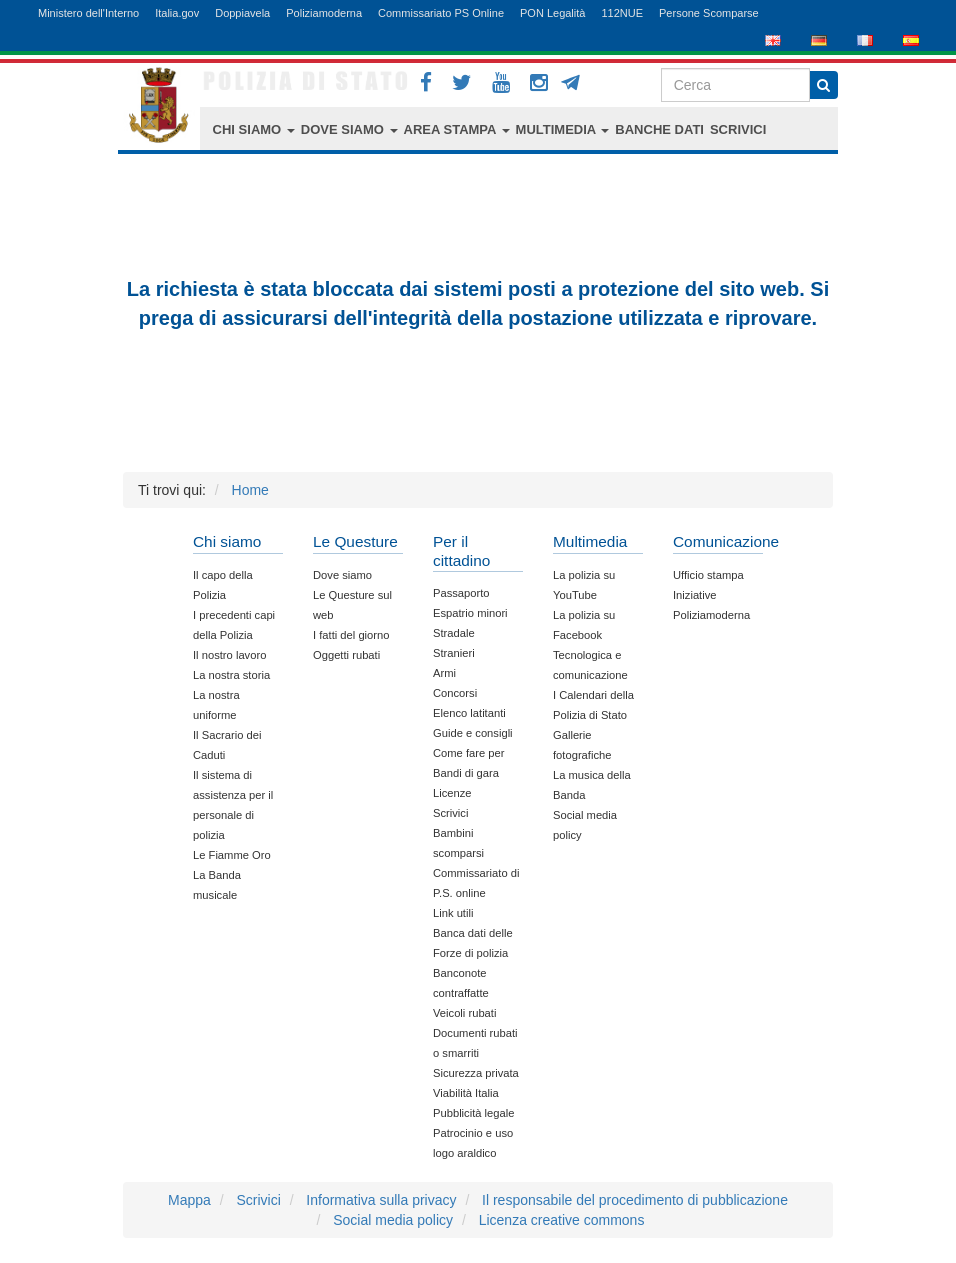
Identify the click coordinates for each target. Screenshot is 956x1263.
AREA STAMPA (457, 129)
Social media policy (393, 1220)
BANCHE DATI (659, 129)
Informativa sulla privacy (381, 1200)
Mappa (189, 1200)
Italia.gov (177, 13)
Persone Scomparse (709, 13)
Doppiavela (242, 13)
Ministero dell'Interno (88, 13)
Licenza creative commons (562, 1220)
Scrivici (258, 1200)
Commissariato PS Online (441, 13)
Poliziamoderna (324, 13)
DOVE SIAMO (349, 129)
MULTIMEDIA (563, 129)
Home (250, 490)
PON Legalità (552, 13)
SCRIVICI (738, 129)
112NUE (622, 13)
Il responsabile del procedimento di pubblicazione (635, 1200)
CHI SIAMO (254, 129)
